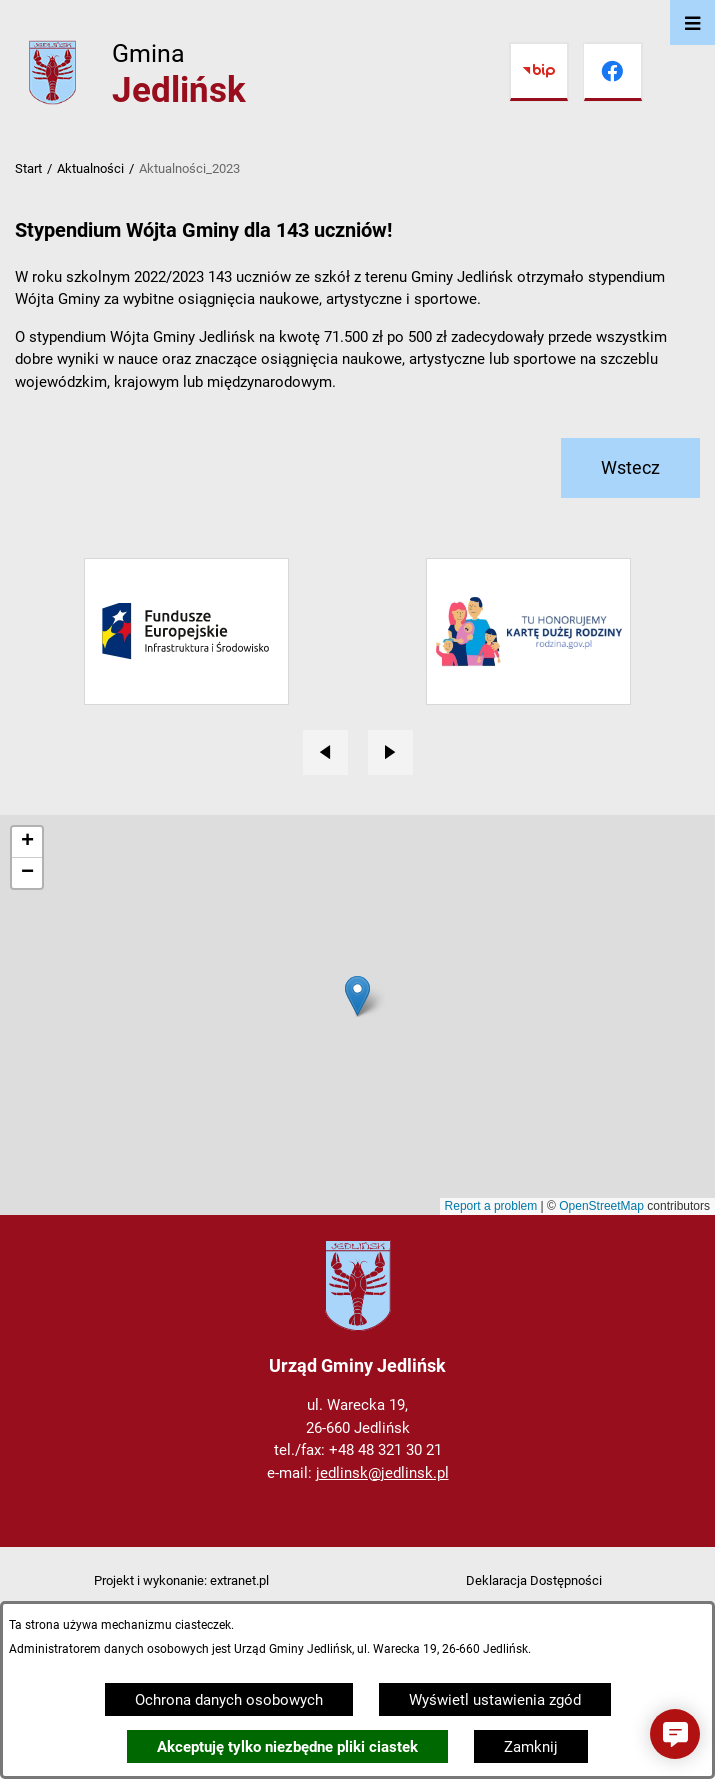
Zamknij (531, 1747)
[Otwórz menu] (692, 22)
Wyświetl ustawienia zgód (495, 1700)
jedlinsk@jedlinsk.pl (382, 1473)
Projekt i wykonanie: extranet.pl (181, 1580)
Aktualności (90, 168)
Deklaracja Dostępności (534, 1580)
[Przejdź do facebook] (613, 72)
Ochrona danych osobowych (229, 1700)
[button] (675, 1734)
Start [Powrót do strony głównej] (28, 168)
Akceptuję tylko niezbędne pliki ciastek (287, 1747)
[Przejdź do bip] (539, 72)
